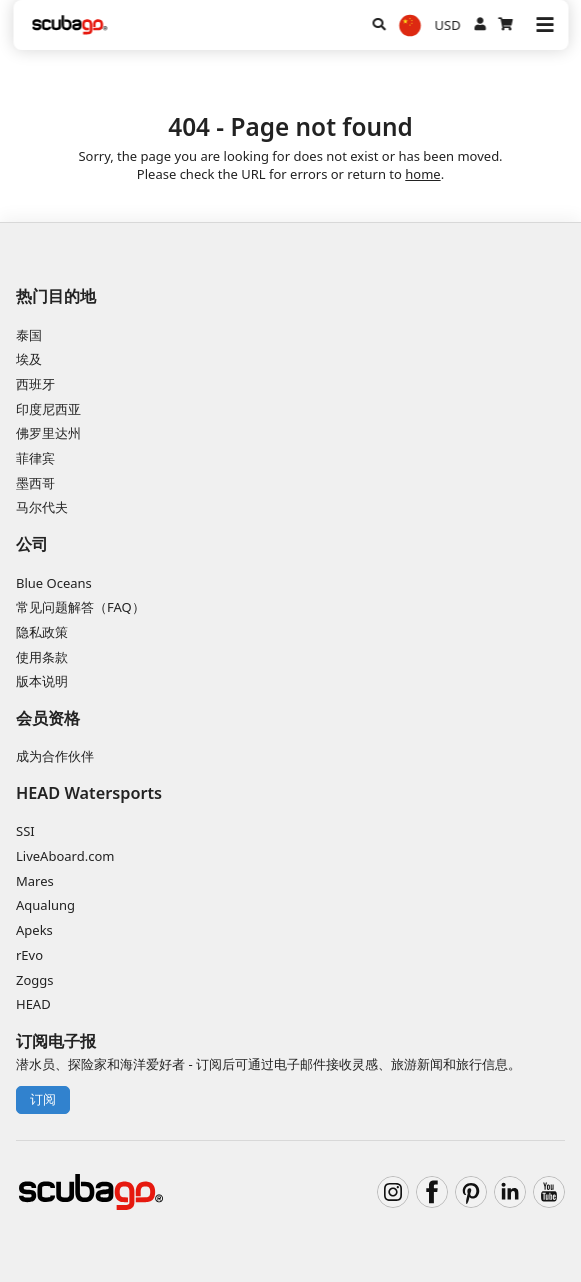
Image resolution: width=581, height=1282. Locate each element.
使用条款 (42, 657)
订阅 (43, 1099)
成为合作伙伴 (55, 756)
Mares (35, 881)
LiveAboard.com (65, 856)
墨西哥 (35, 483)
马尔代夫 (42, 507)
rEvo (29, 955)
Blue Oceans (54, 583)
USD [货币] (448, 25)
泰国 (29, 335)
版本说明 (42, 681)
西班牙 (35, 384)
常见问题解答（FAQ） (80, 607)
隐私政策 (42, 632)
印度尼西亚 (48, 409)
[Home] (70, 25)
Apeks (34, 930)
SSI (25, 831)
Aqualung (45, 905)
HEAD (33, 1004)
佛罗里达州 (48, 433)
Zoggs (35, 980)
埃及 (29, 359)
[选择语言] (410, 25)
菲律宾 (35, 458)
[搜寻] (379, 25)
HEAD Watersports (89, 793)
